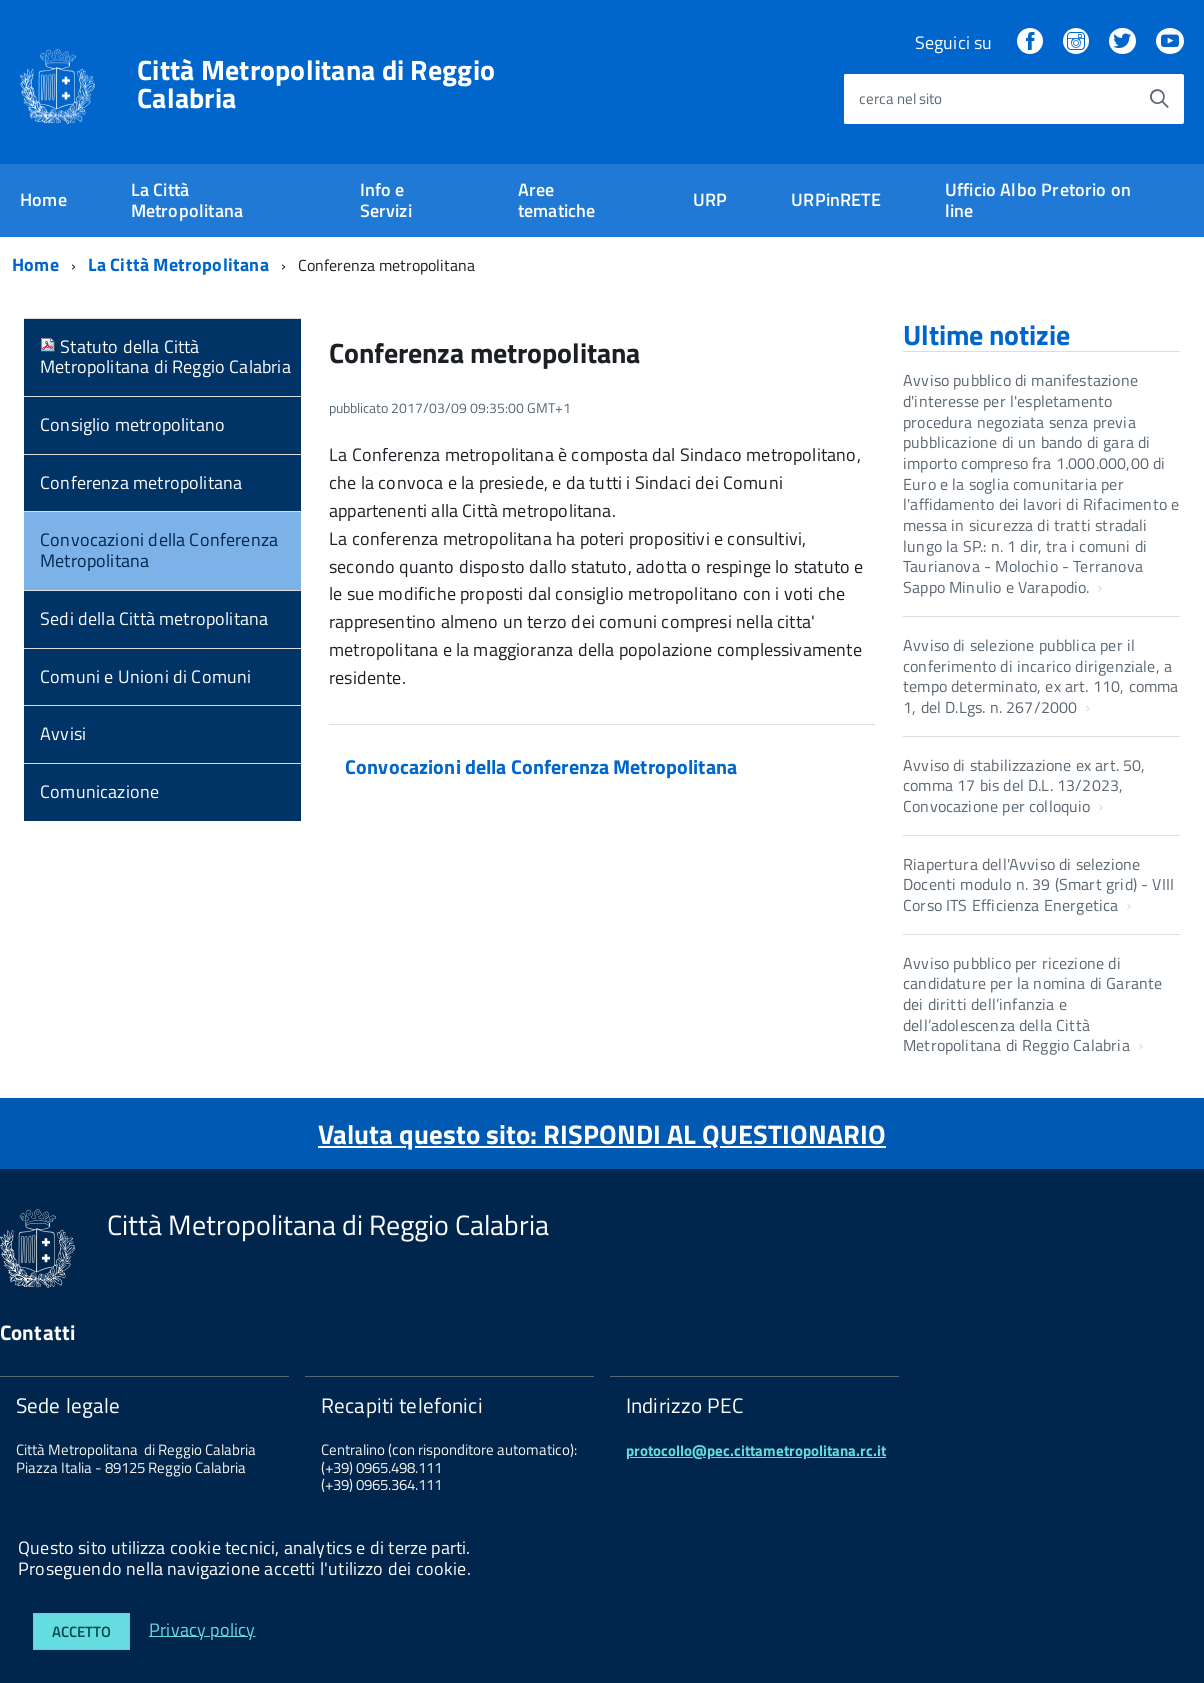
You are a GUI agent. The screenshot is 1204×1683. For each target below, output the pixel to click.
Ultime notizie (986, 334)
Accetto (81, 1631)
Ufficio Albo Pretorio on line (1038, 200)
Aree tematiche (557, 200)
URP (710, 199)
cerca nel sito (900, 98)
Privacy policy (202, 1628)
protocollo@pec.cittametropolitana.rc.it (756, 1450)
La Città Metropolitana (187, 200)
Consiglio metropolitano (132, 424)
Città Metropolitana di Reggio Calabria (316, 84)
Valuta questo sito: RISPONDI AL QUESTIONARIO (602, 1133)
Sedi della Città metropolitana (154, 618)
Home (43, 199)
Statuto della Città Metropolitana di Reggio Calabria (165, 357)
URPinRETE (836, 199)
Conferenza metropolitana (141, 482)
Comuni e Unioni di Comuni (146, 676)
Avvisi (63, 733)
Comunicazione (99, 791)
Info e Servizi (386, 200)
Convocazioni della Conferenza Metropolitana (159, 550)
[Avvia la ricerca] (1159, 99)
